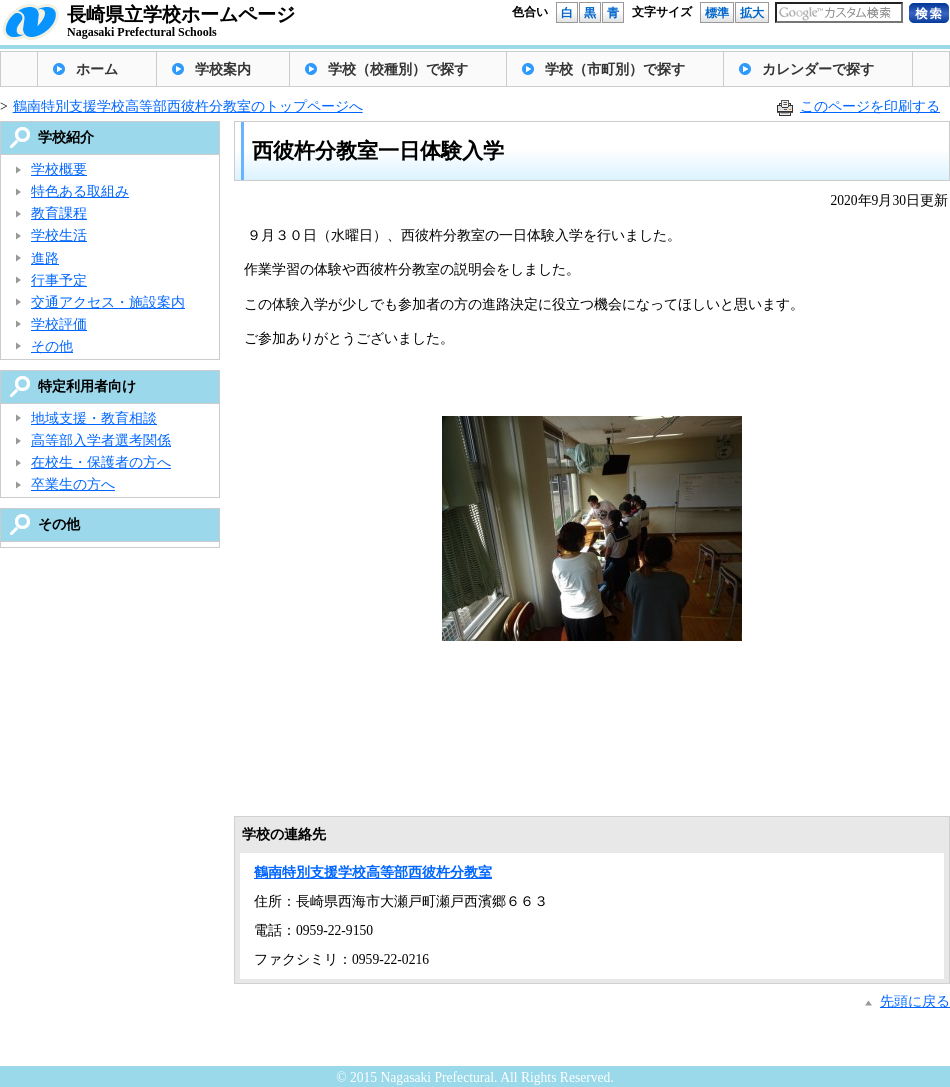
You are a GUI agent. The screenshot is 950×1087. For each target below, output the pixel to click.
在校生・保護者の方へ (101, 462)
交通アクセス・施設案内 (108, 302)
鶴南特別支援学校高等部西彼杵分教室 (373, 872)
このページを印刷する (870, 106)
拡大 (752, 13)
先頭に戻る (915, 1001)
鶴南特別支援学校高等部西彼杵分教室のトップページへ (188, 106)
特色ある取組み (80, 191)
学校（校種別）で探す (398, 69)
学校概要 (59, 169)
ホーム (97, 69)
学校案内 (223, 69)
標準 (717, 13)
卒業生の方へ (73, 484)
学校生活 (59, 235)
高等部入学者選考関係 (101, 440)
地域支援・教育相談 (94, 418)
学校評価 (59, 324)
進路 (45, 258)
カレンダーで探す (818, 69)
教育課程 (59, 213)
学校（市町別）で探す (615, 69)
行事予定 (59, 280)
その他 (52, 346)
